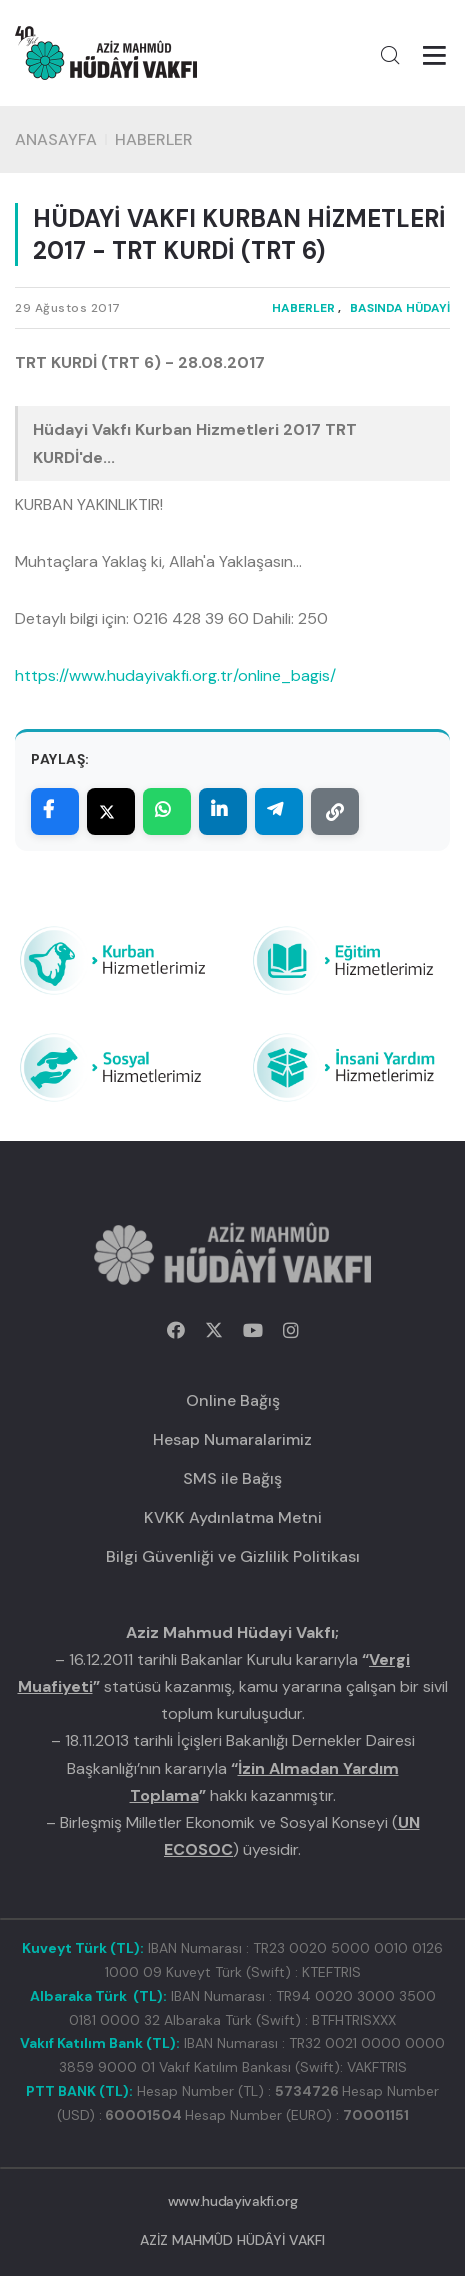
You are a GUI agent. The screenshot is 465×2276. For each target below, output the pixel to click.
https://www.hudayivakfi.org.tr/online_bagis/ (175, 675)
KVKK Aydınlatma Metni (233, 1517)
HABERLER (154, 139)
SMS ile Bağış (232, 1478)
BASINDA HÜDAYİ (400, 308)
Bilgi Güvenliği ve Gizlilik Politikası (233, 1556)
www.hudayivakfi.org (232, 2201)
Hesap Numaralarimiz (232, 1439)
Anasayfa (56, 139)
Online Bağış (233, 1400)
